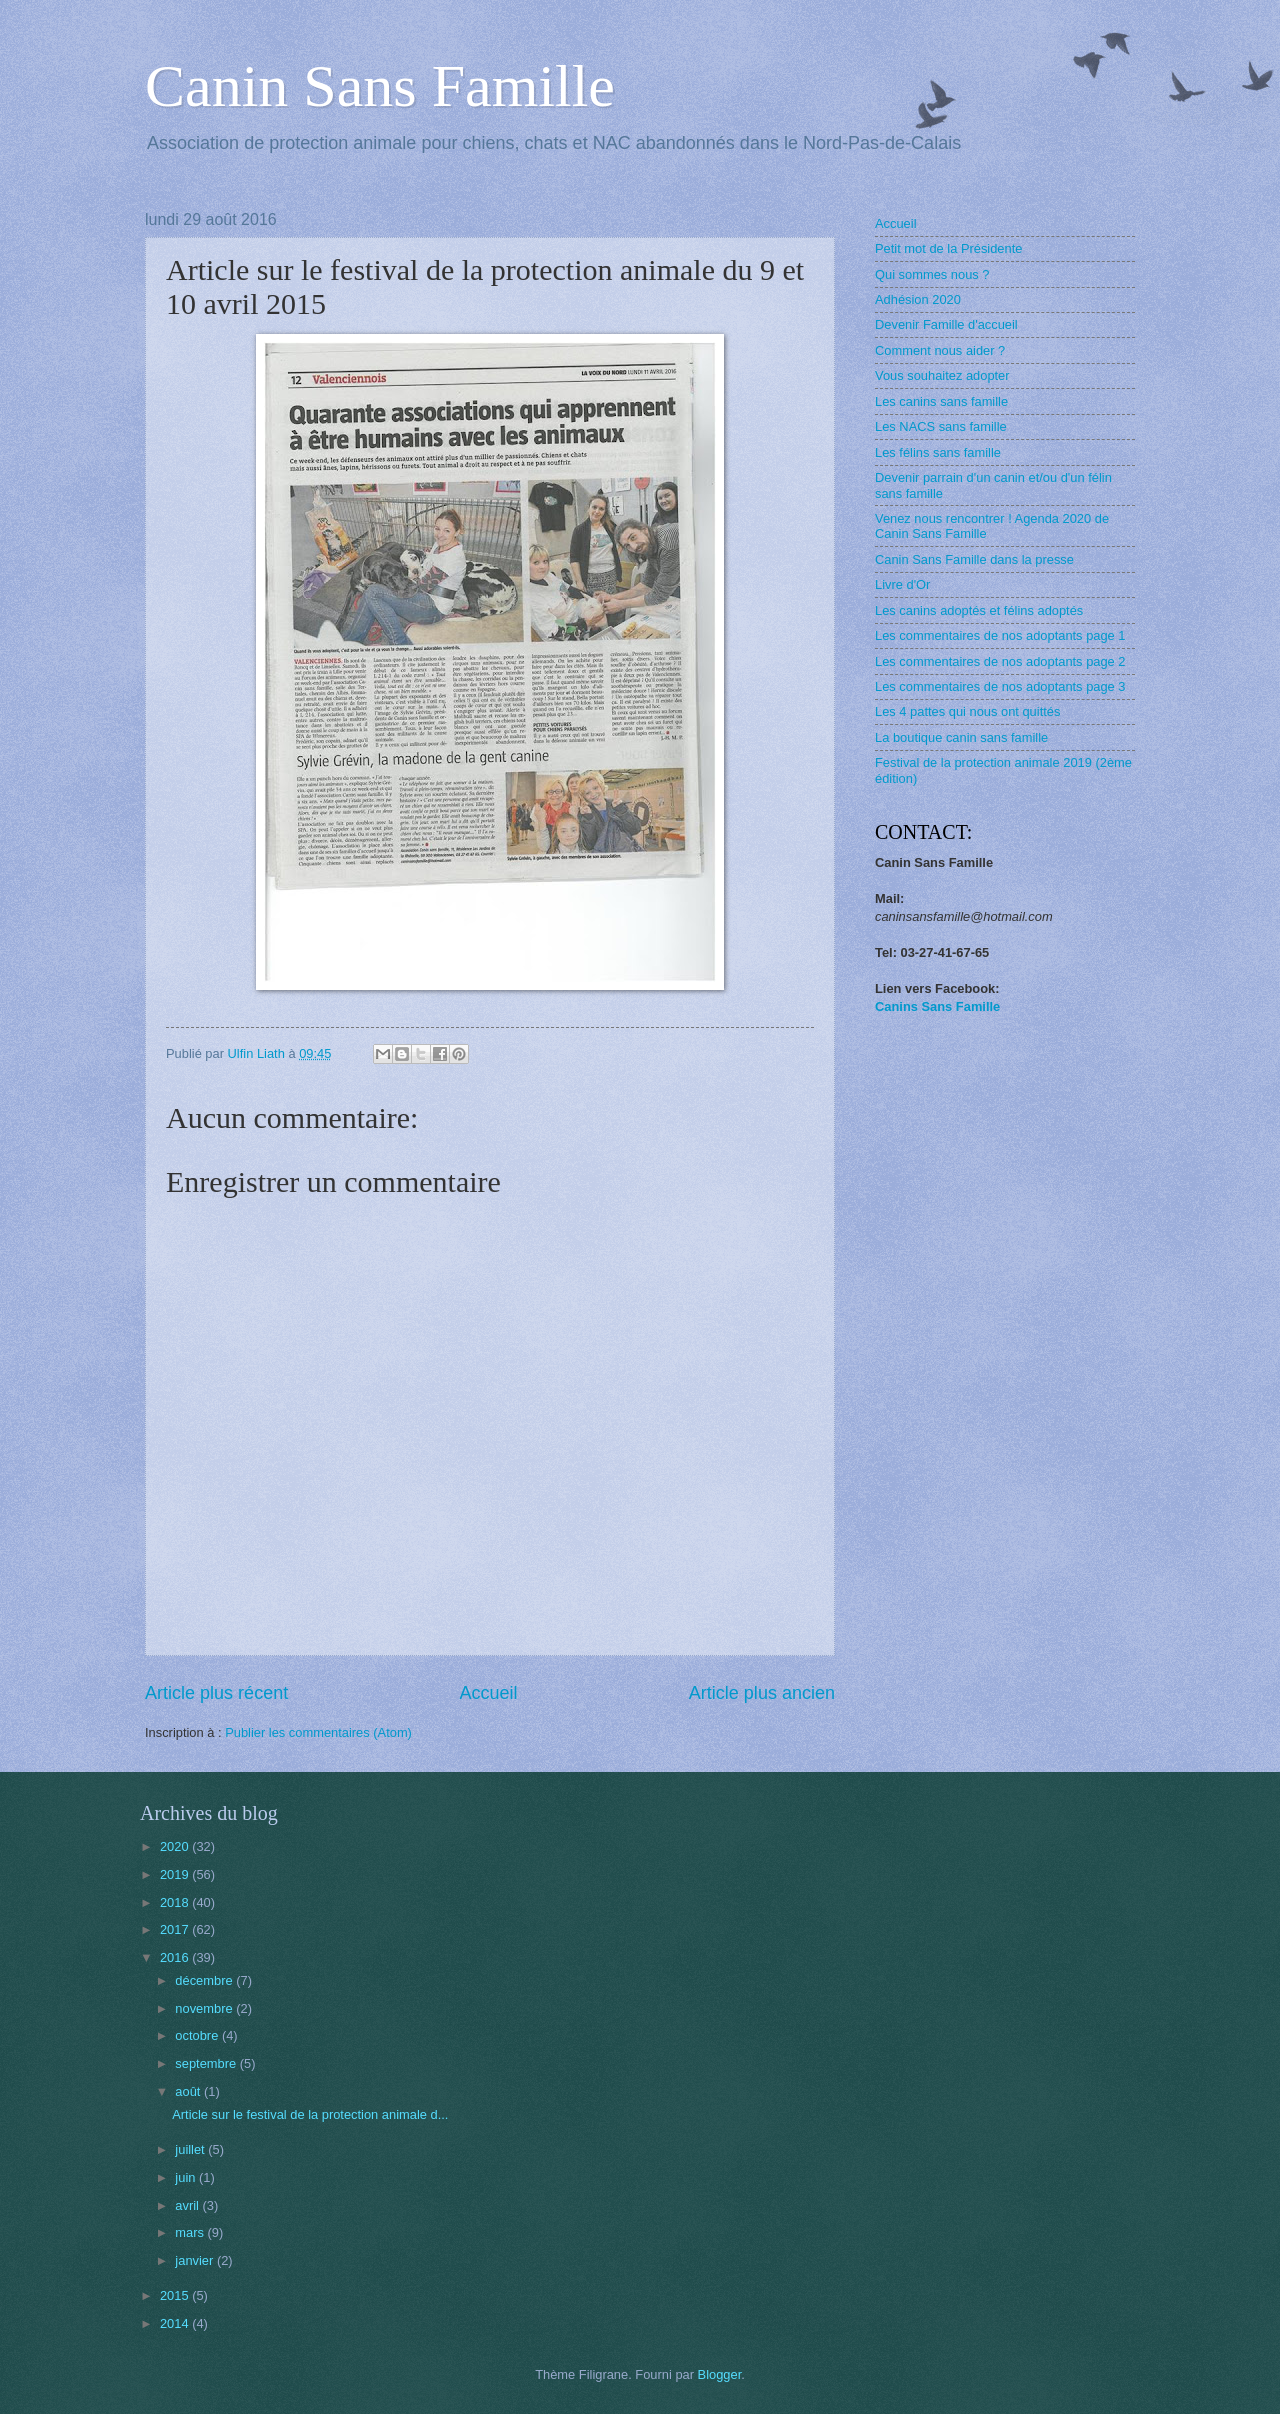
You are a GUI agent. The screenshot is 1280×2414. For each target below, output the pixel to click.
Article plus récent (216, 1693)
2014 (176, 2323)
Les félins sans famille (938, 452)
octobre (198, 2035)
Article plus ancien (762, 1693)
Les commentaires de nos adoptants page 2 (1000, 661)
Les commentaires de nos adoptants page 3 (1000, 686)
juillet (191, 2149)
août (189, 2091)
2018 (176, 1902)
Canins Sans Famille (937, 1006)
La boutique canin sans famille (961, 737)
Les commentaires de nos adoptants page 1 (1000, 635)
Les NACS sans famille (941, 426)
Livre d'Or (902, 584)
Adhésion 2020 (918, 299)
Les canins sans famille (941, 401)
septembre (207, 2063)
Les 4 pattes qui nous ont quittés (967, 711)
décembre (205, 1980)
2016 (176, 1957)
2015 (176, 2295)
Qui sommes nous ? (932, 274)
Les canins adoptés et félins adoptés (979, 610)
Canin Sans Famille (380, 86)
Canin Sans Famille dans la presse (974, 559)
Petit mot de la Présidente (948, 248)
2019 (176, 1874)
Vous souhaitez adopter (942, 375)
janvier (196, 2260)
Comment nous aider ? (940, 350)
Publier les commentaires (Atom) (318, 1732)
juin (187, 2177)
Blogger (720, 2374)
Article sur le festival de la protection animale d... (310, 2114)
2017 (176, 1929)
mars (191, 2232)
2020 (176, 1846)
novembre (205, 2008)
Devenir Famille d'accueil (946, 324)
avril (188, 2205)
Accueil (488, 1693)
